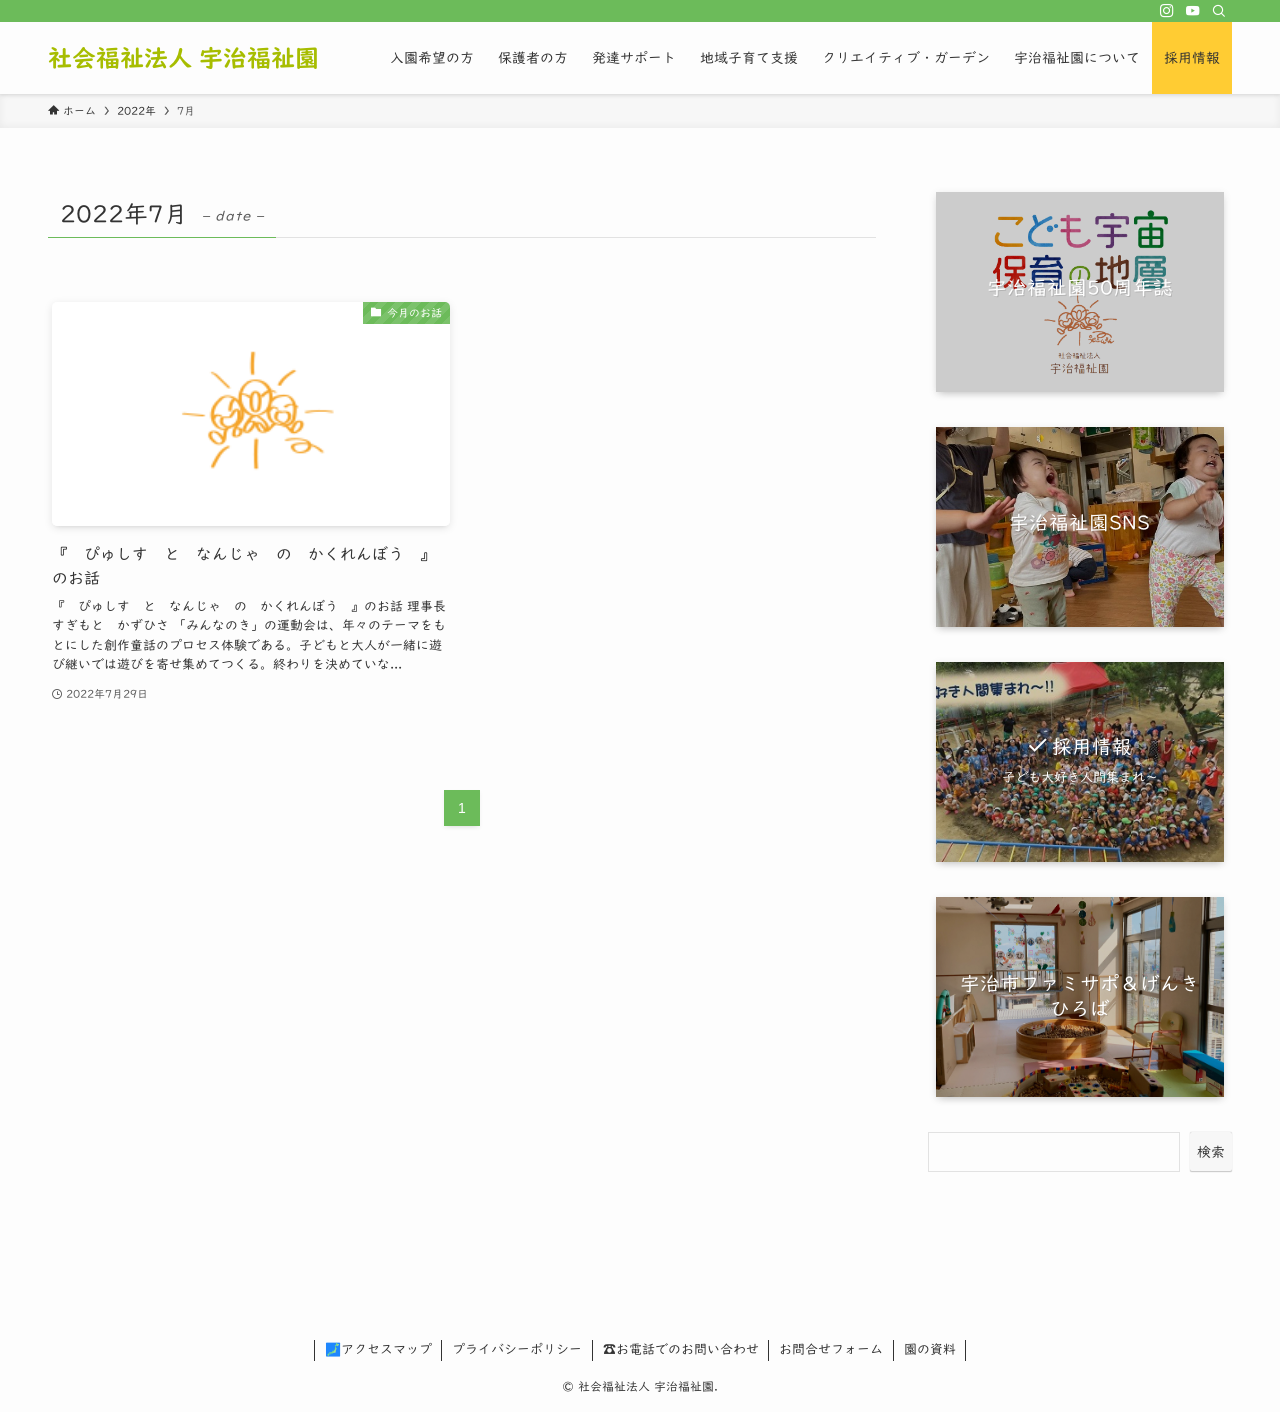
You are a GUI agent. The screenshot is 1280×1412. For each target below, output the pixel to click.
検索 (1211, 1152)
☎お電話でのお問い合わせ (681, 1349)
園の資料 (930, 1349)
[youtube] (1193, 11)
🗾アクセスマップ (378, 1349)
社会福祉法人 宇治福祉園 (183, 58)
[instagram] (1167, 11)
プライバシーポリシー (517, 1349)
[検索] (1219, 11)
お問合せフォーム (831, 1349)
